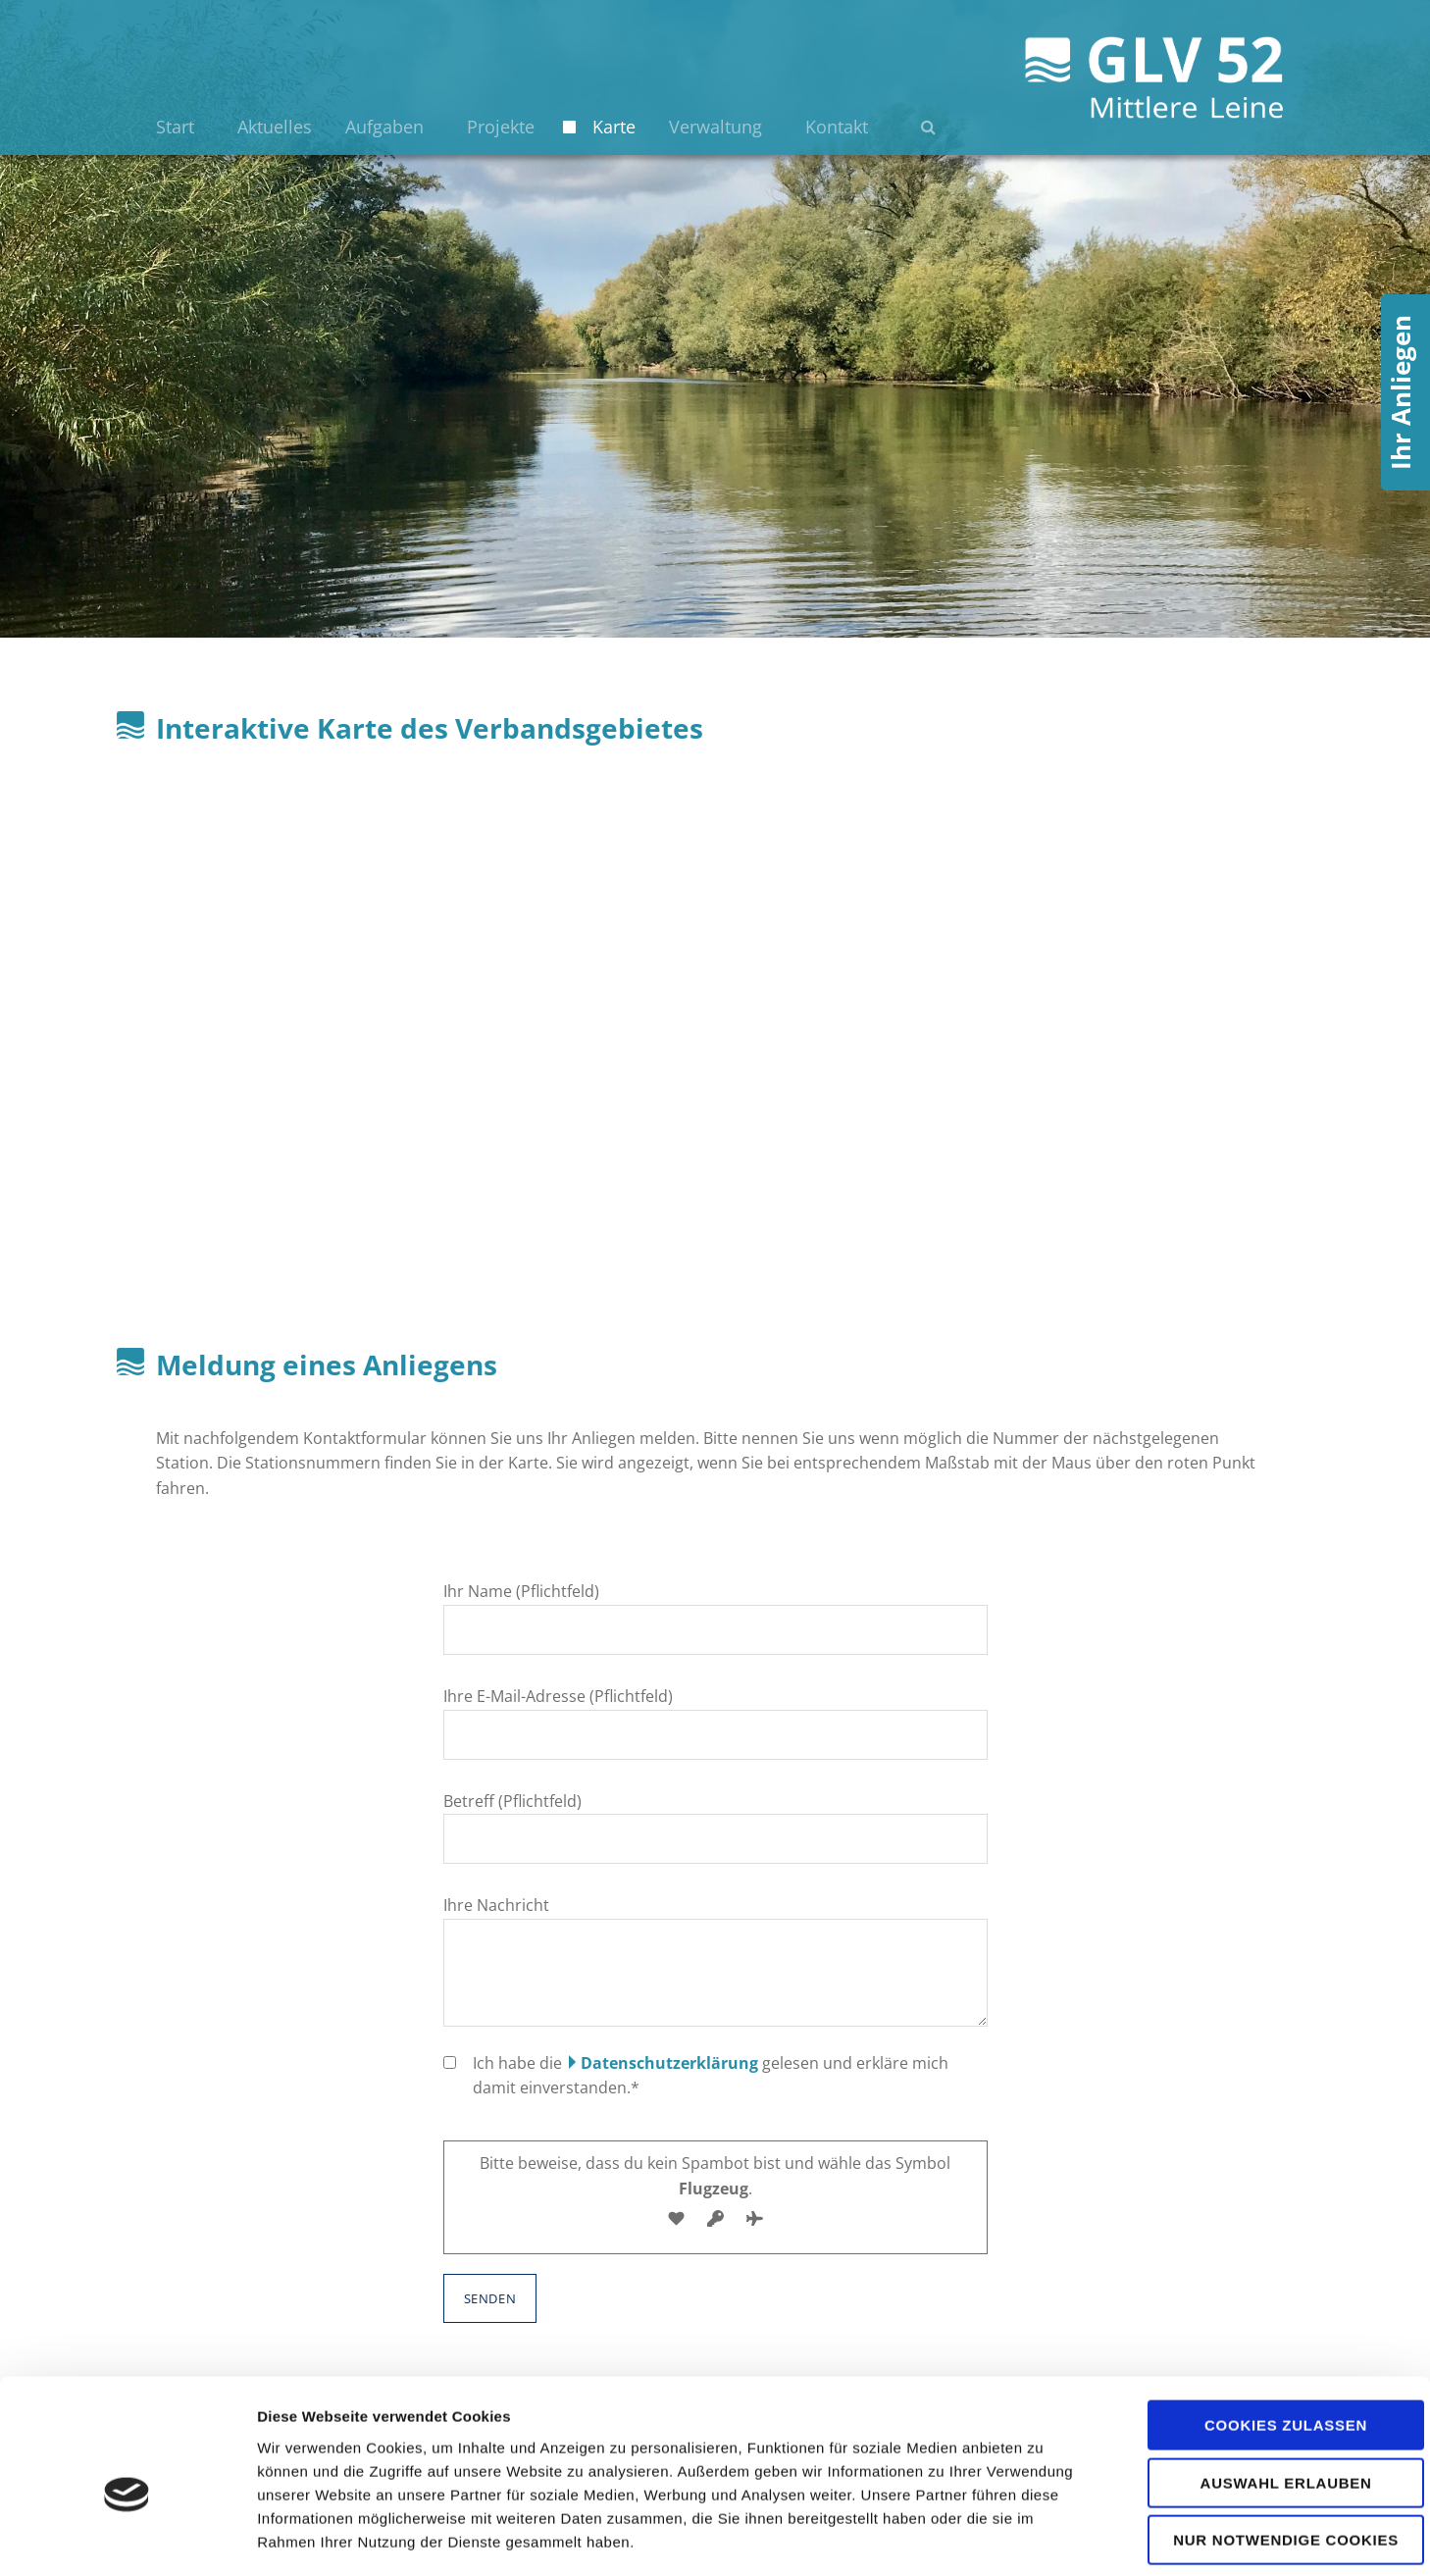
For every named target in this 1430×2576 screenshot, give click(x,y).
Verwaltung (715, 126)
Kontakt (836, 126)
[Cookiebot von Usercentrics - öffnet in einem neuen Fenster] (127, 2537)
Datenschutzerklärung (669, 2063)
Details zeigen (1043, 2537)
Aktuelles (274, 126)
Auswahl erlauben (1266, 2394)
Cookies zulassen (1266, 2336)
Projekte (501, 126)
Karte (614, 126)
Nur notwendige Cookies (1266, 2451)
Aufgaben (384, 126)
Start (175, 126)
